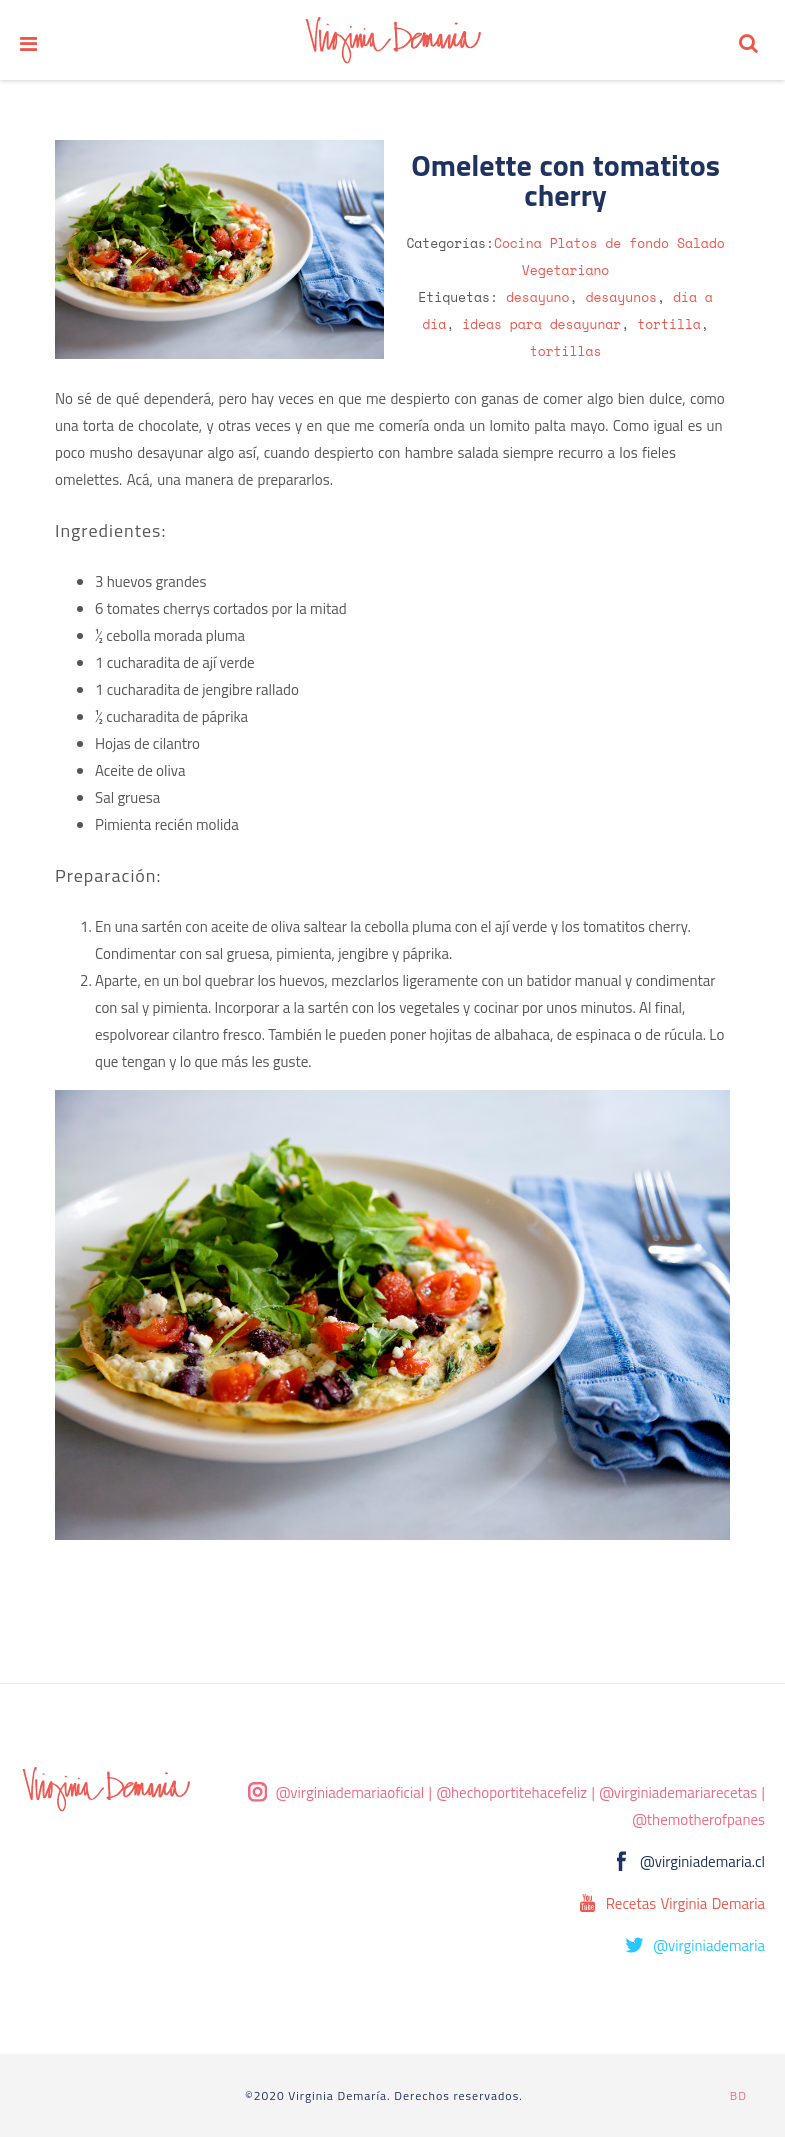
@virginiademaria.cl (702, 1861)
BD (738, 2095)
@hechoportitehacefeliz (511, 1792)
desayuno (538, 297)
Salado (701, 243)
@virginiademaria (709, 1945)
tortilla (669, 324)
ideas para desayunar (541, 324)
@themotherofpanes (698, 1819)
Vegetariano (566, 270)
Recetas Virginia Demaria (685, 1903)
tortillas (566, 351)
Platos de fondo (609, 243)
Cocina (518, 243)
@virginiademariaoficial (350, 1792)
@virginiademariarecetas (678, 1792)
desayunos (621, 297)
